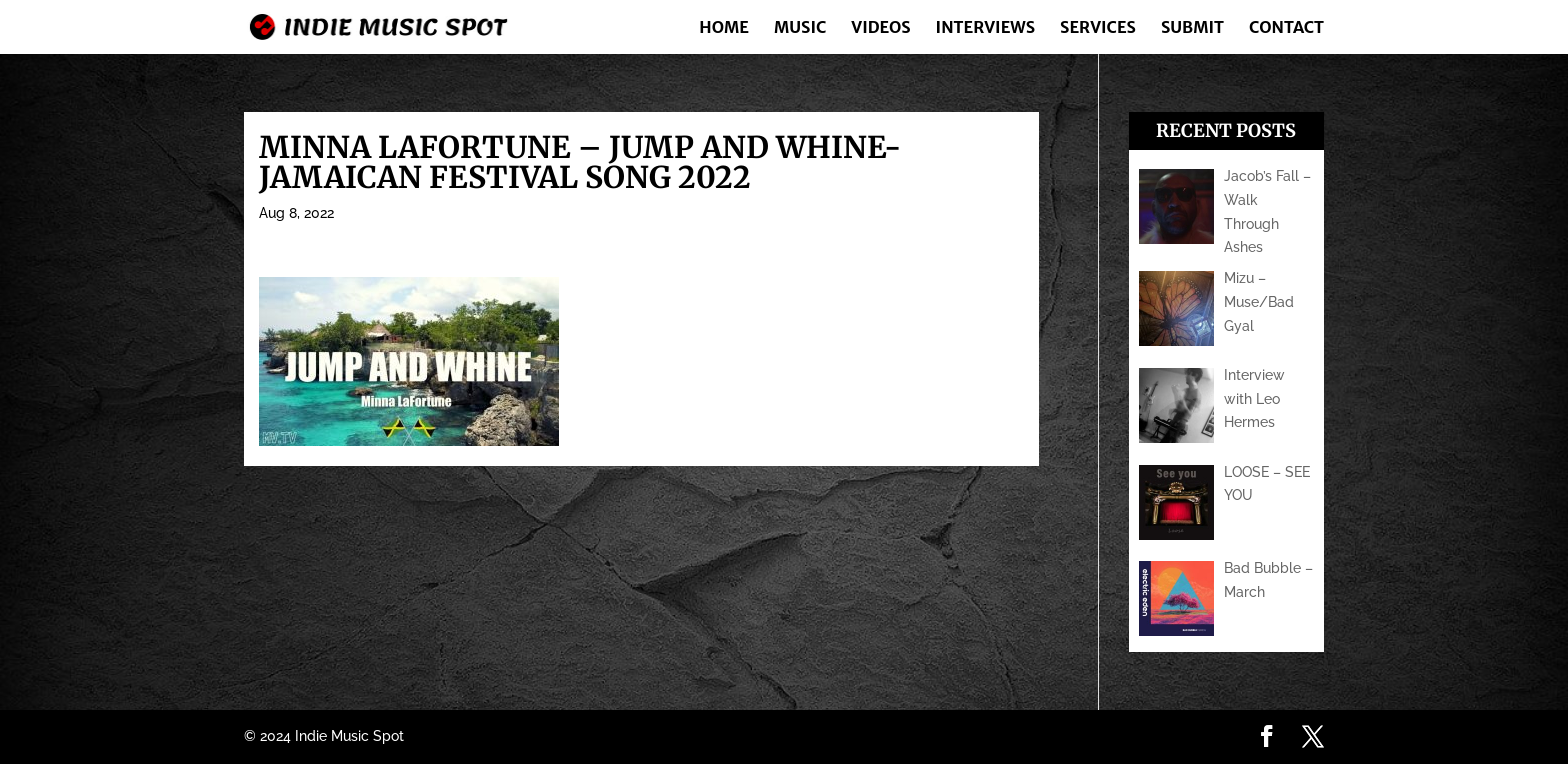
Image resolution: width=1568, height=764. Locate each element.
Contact (1286, 28)
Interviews (985, 28)
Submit (1192, 28)
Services (1098, 28)
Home (724, 28)
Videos (880, 28)
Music (800, 28)
